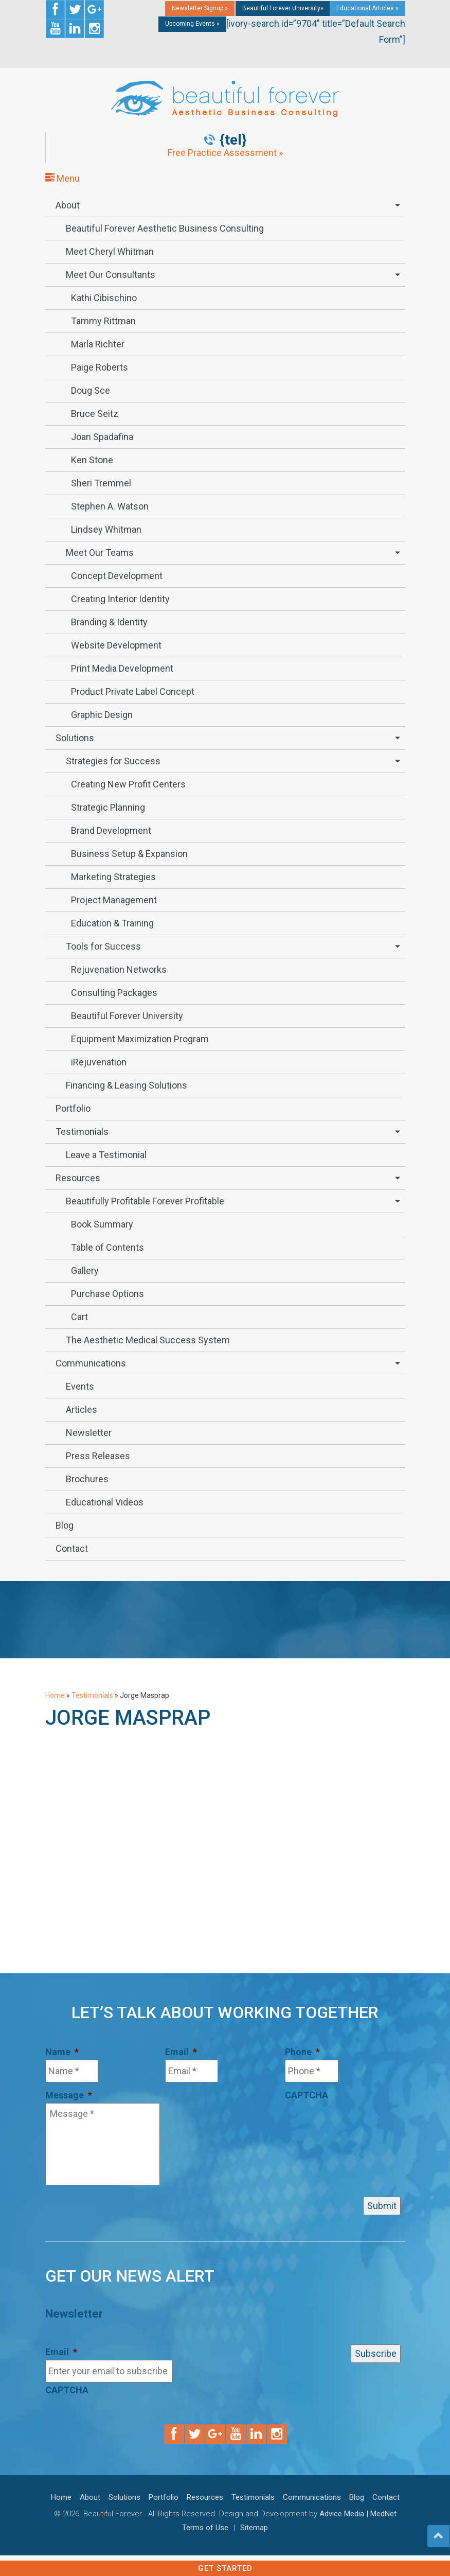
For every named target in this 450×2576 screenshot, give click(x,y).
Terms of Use (205, 2527)
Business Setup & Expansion (129, 853)
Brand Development (111, 830)
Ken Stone (92, 459)
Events (80, 1386)
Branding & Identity (109, 622)
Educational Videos (104, 1502)
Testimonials (82, 1131)
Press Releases (98, 1455)
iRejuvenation (99, 1062)
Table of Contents (107, 1247)
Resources (78, 1177)
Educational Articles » (367, 8)
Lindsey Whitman (106, 529)
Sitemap (254, 2527)
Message (68, 2095)
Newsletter (89, 1432)
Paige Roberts (99, 367)
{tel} (233, 140)
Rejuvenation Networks (119, 969)
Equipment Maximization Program (140, 1038)
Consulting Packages (114, 992)
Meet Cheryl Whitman (110, 251)
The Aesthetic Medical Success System (148, 1340)
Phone (302, 2051)
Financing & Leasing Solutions (126, 1085)
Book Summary (102, 1224)
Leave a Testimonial (106, 1154)
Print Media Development (122, 668)
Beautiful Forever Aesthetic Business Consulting (165, 228)
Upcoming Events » (192, 23)
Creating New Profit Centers (128, 784)
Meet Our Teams (100, 552)
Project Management (114, 900)
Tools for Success (103, 946)
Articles (81, 1409)
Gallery (85, 1270)
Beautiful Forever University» (282, 8)
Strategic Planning (108, 807)
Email (181, 2051)
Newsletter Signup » (200, 8)
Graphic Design (102, 714)
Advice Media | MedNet (358, 2513)
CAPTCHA (306, 2095)
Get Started (225, 2568)
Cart (79, 1316)
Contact (72, 1548)
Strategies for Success (113, 761)
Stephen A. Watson (110, 506)
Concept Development (117, 575)
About (68, 205)
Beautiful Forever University (127, 1015)
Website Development (116, 645)
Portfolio (73, 1108)
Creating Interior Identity (120, 598)
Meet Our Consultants (110, 274)
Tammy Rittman (103, 321)
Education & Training (112, 923)
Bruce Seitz (94, 413)
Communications (91, 1363)
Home (55, 1695)
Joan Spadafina (102, 436)
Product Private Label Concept (132, 691)
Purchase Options (107, 1293)
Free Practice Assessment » (225, 153)
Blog (65, 1525)
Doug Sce (90, 390)
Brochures (87, 1479)
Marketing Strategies (113, 876)
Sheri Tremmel (101, 483)
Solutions (75, 737)
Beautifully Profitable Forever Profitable (145, 1201)
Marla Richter (97, 344)
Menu (62, 178)
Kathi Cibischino (104, 297)
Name (62, 2051)
